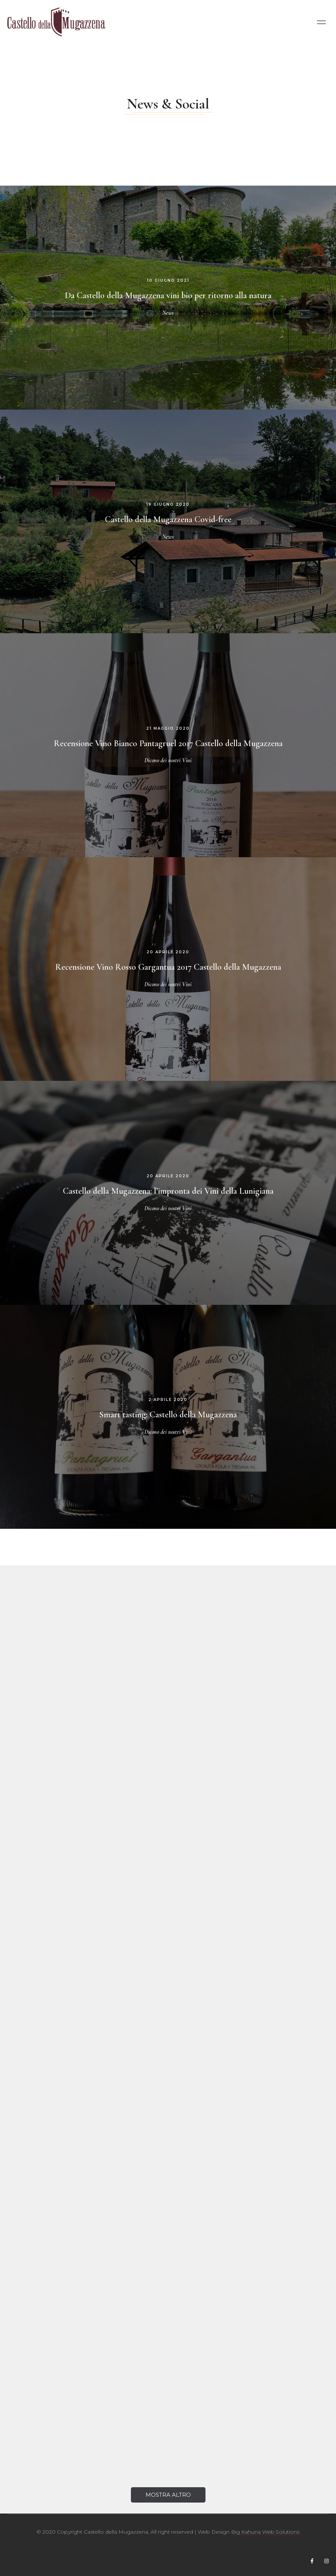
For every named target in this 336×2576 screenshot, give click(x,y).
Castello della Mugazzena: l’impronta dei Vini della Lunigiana (168, 1191)
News (168, 312)
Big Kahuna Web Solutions (265, 2531)
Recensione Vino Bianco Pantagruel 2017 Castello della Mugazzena (168, 743)
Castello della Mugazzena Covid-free (168, 519)
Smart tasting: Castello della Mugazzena (168, 1414)
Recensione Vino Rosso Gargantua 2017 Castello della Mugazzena (168, 967)
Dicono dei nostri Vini (168, 760)
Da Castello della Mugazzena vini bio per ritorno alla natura (168, 295)
